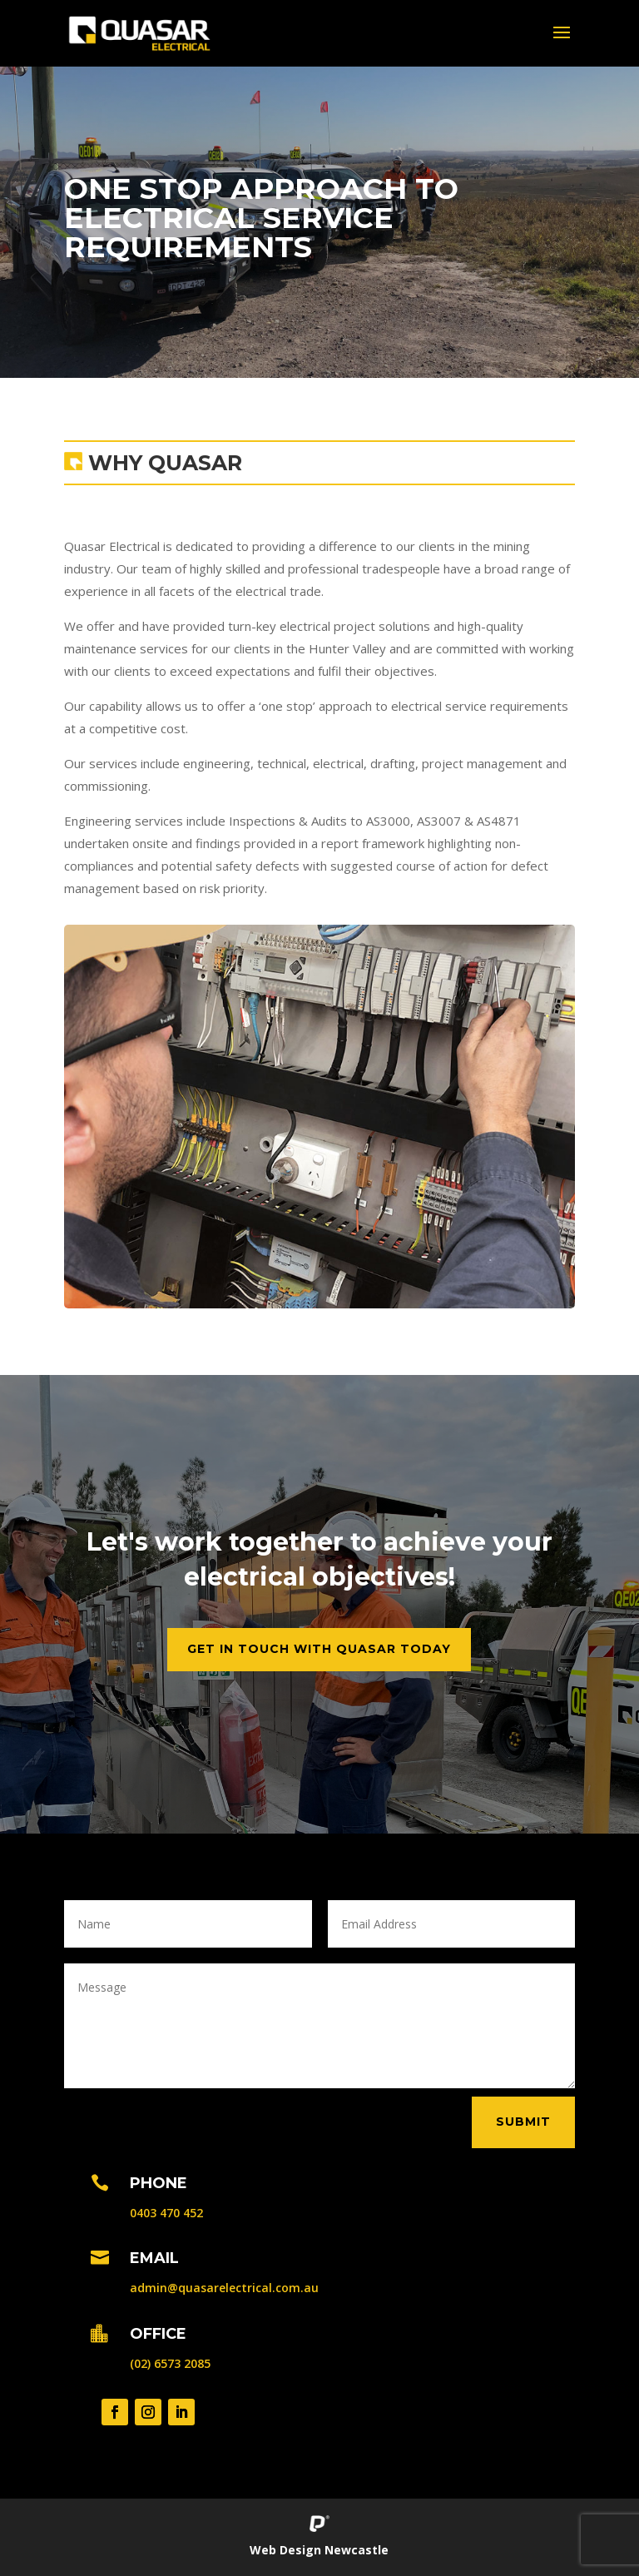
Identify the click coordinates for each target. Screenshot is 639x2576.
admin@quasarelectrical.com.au (224, 2288)
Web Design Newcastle (319, 2550)
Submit (523, 2121)
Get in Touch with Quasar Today (319, 1648)
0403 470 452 (166, 2213)
